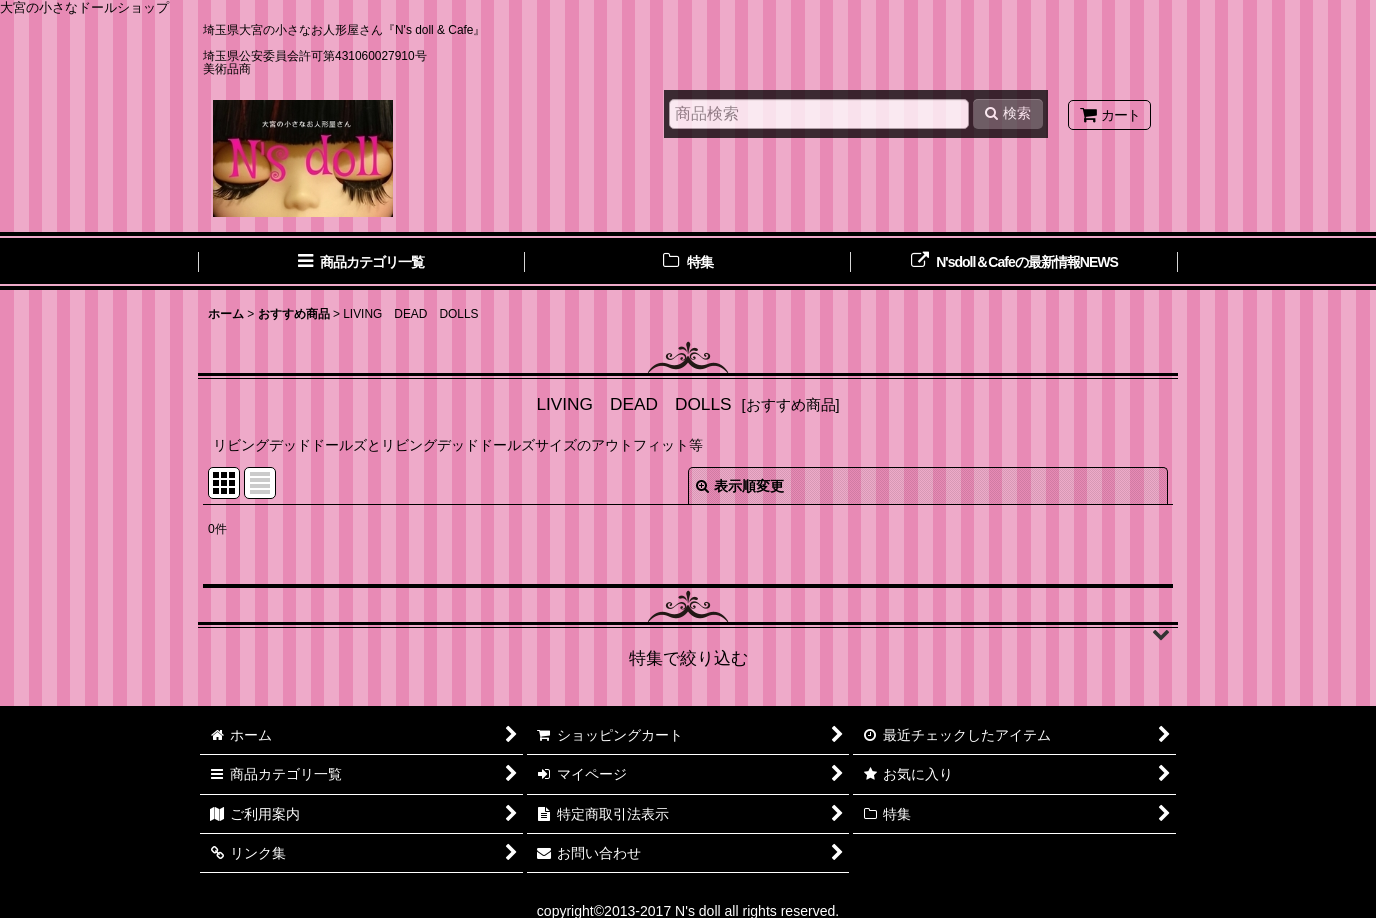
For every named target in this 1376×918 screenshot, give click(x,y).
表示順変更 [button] (740, 486)
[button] (688, 633)
